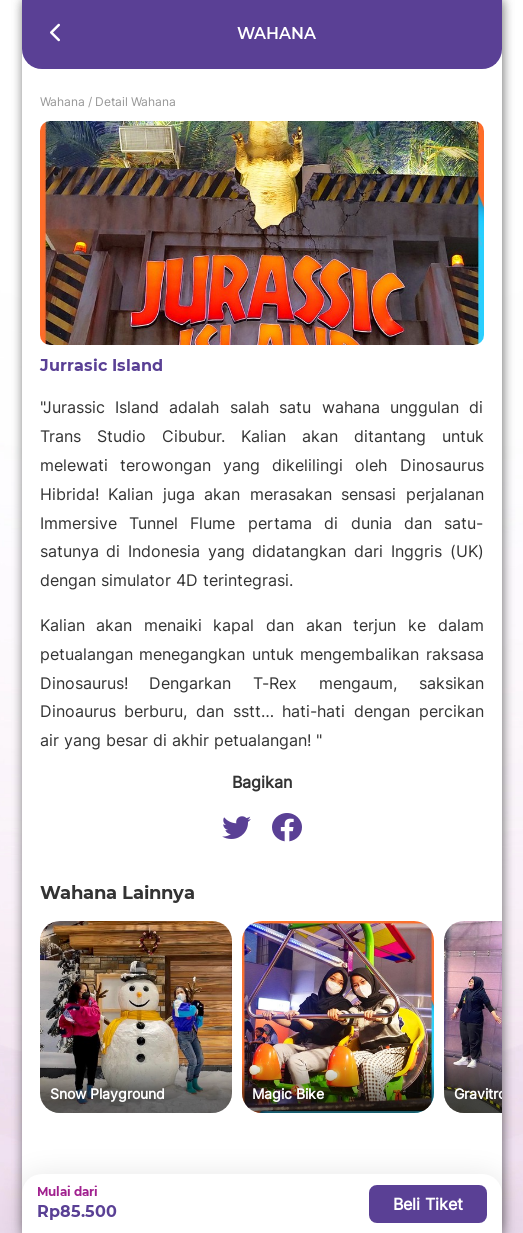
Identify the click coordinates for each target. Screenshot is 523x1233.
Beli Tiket (428, 1204)
